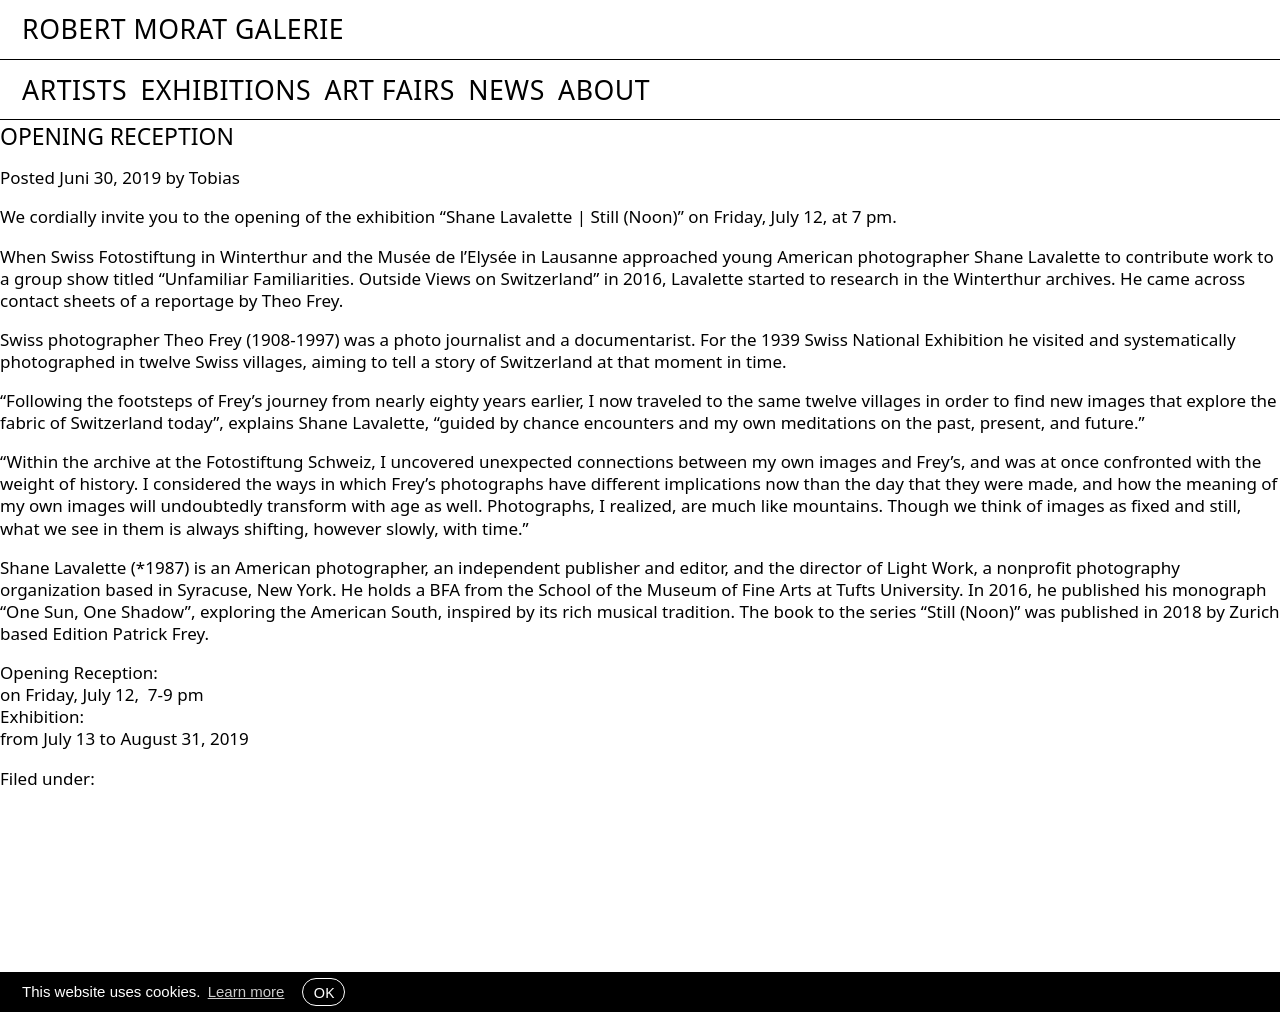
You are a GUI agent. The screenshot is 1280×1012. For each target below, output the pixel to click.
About (604, 90)
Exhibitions (225, 90)
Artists (74, 90)
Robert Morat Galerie (183, 29)
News (506, 90)
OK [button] (323, 992)
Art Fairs (389, 90)
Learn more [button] (246, 991)
